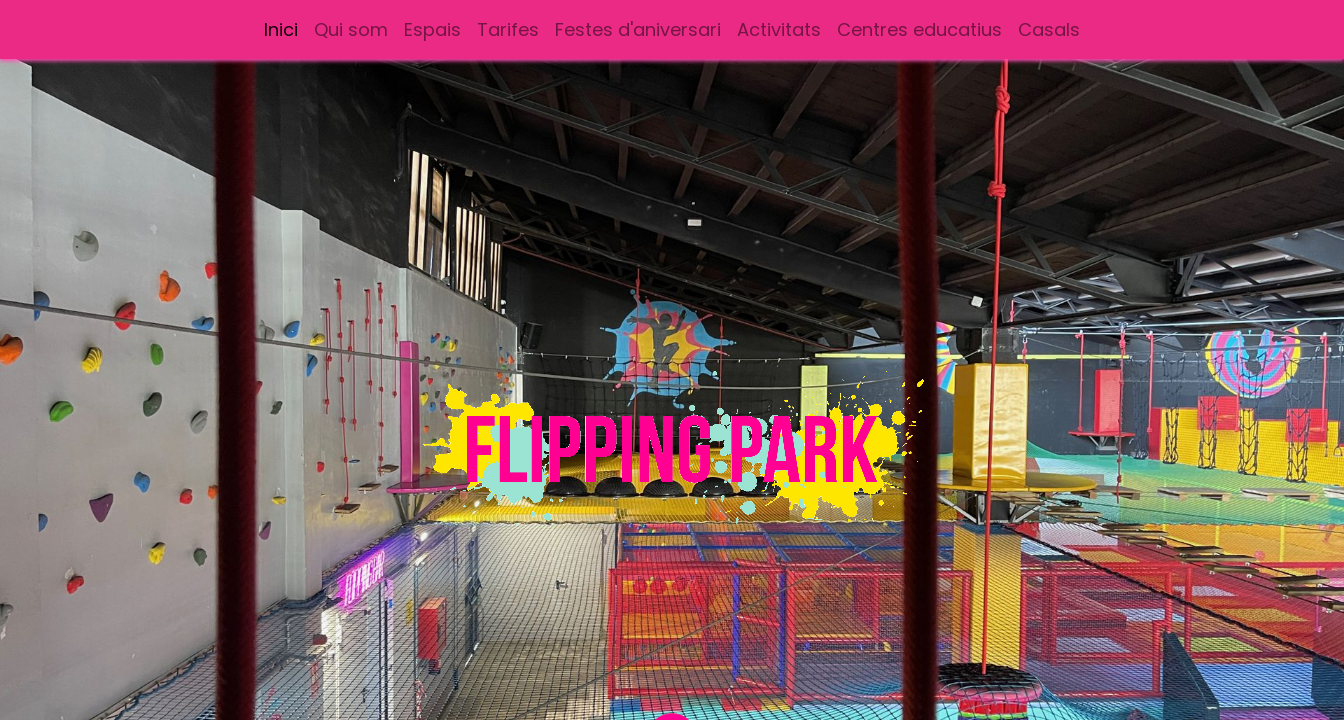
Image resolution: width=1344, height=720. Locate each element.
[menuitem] (281, 29)
